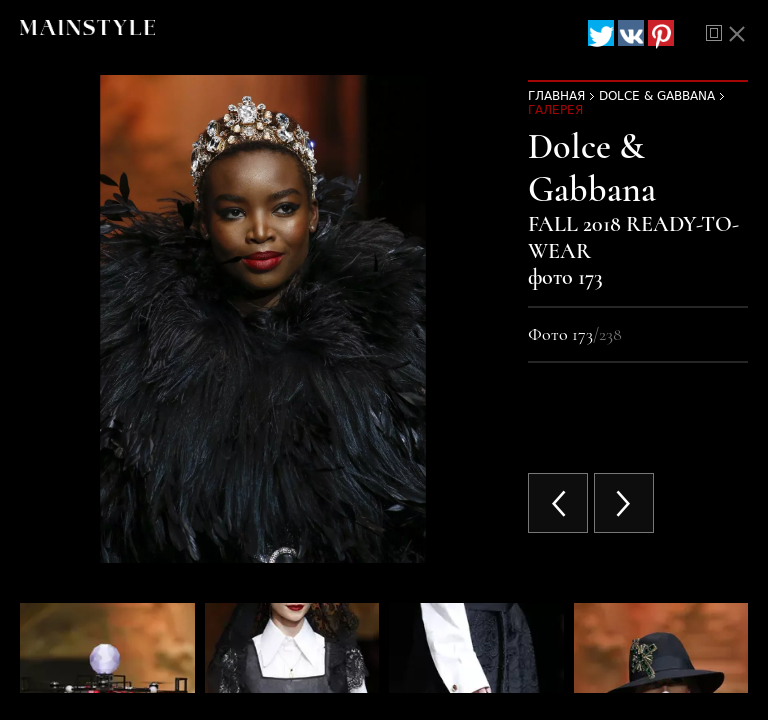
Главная (556, 96)
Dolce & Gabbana (657, 96)
